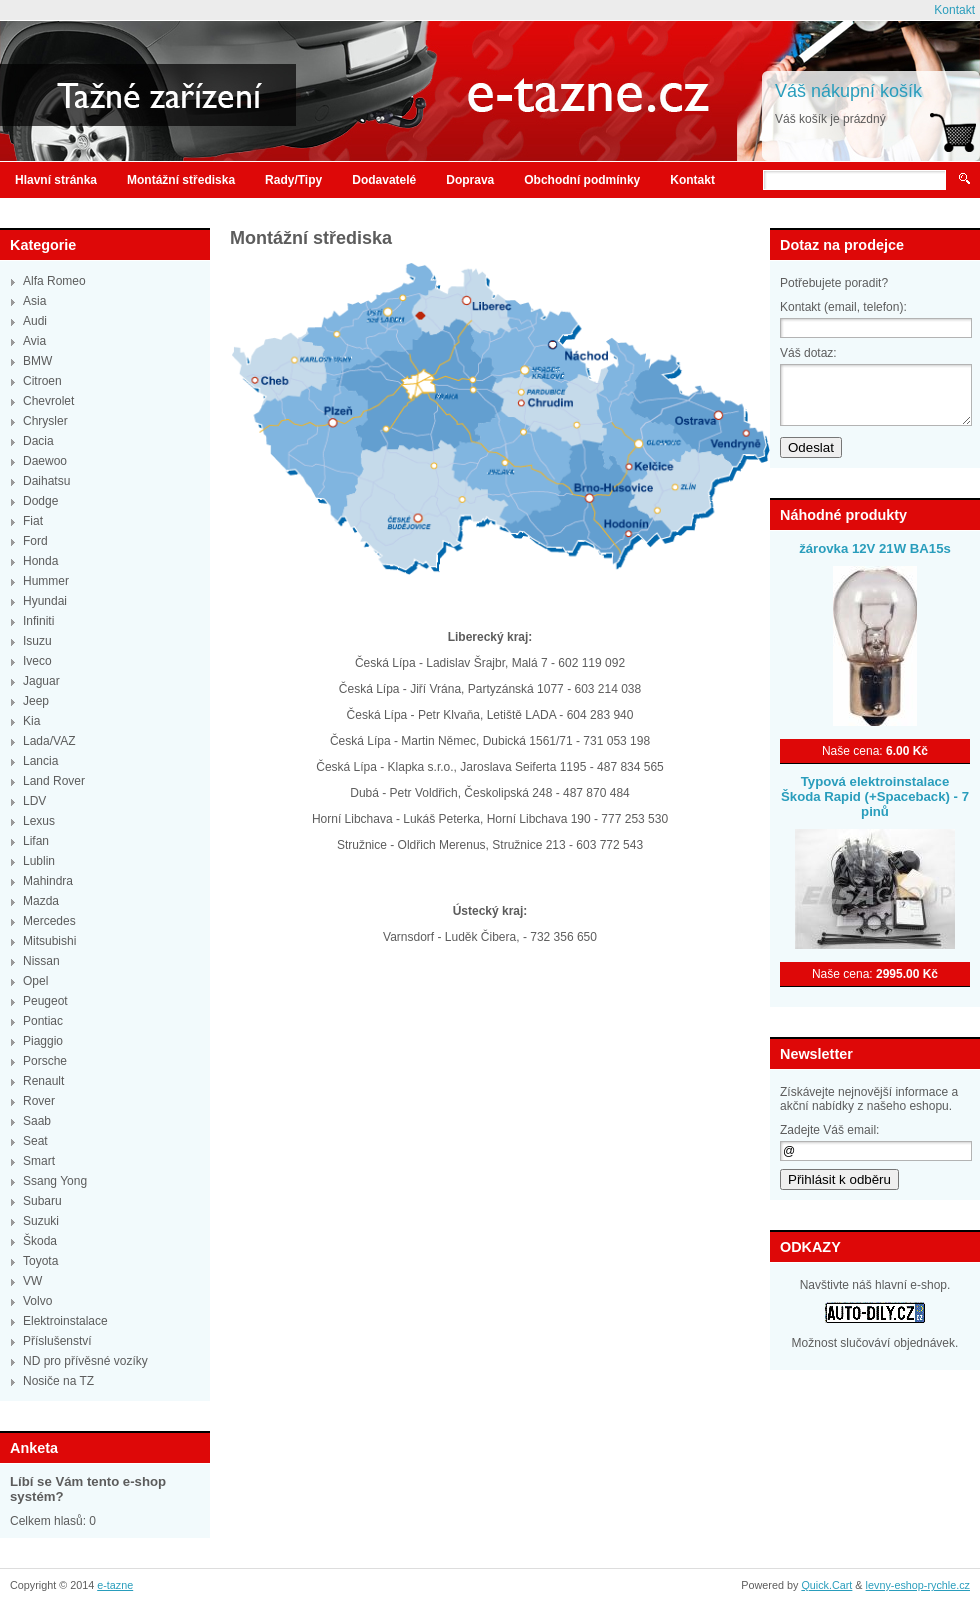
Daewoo (45, 461)
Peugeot (45, 1001)
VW (32, 1281)
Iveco (37, 661)
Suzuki (41, 1221)
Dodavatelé (384, 180)
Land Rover (54, 781)
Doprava (470, 180)
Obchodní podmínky (582, 180)
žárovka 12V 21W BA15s (875, 548)
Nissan (41, 961)
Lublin (39, 861)
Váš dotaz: (808, 353)
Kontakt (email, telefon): (843, 307)
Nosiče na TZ (58, 1381)
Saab (37, 1121)
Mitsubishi (49, 941)
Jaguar (41, 681)
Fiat (33, 521)
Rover (39, 1101)
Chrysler (45, 421)
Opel (35, 981)
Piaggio (43, 1041)
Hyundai (45, 601)
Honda (40, 561)
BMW (37, 361)
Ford (35, 541)
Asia (34, 301)
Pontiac (43, 1021)
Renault (43, 1081)
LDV (34, 801)
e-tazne (115, 1585)
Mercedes (49, 921)
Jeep (36, 701)
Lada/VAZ (49, 741)
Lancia (40, 761)
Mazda (41, 901)
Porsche (45, 1061)
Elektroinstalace (65, 1321)
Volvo (37, 1301)
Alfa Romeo (54, 281)
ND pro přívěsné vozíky (85, 1361)
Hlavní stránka (56, 180)
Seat (35, 1141)
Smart (39, 1161)
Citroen (42, 381)
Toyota (40, 1261)
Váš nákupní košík (848, 91)
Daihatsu (46, 481)
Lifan (36, 841)
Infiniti (38, 621)
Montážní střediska (181, 180)
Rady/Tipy (293, 180)
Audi (35, 321)
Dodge (40, 501)
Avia (34, 341)
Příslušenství (57, 1341)
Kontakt (954, 10)
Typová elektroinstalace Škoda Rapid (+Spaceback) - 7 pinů (875, 796)
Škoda (40, 1241)
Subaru (42, 1201)
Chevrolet (48, 401)
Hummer (46, 581)
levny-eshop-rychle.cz (918, 1585)
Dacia (38, 441)
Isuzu (37, 641)
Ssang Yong (55, 1181)
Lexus (39, 821)
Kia (31, 721)
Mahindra (48, 881)
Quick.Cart (826, 1585)
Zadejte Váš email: (829, 1130)
